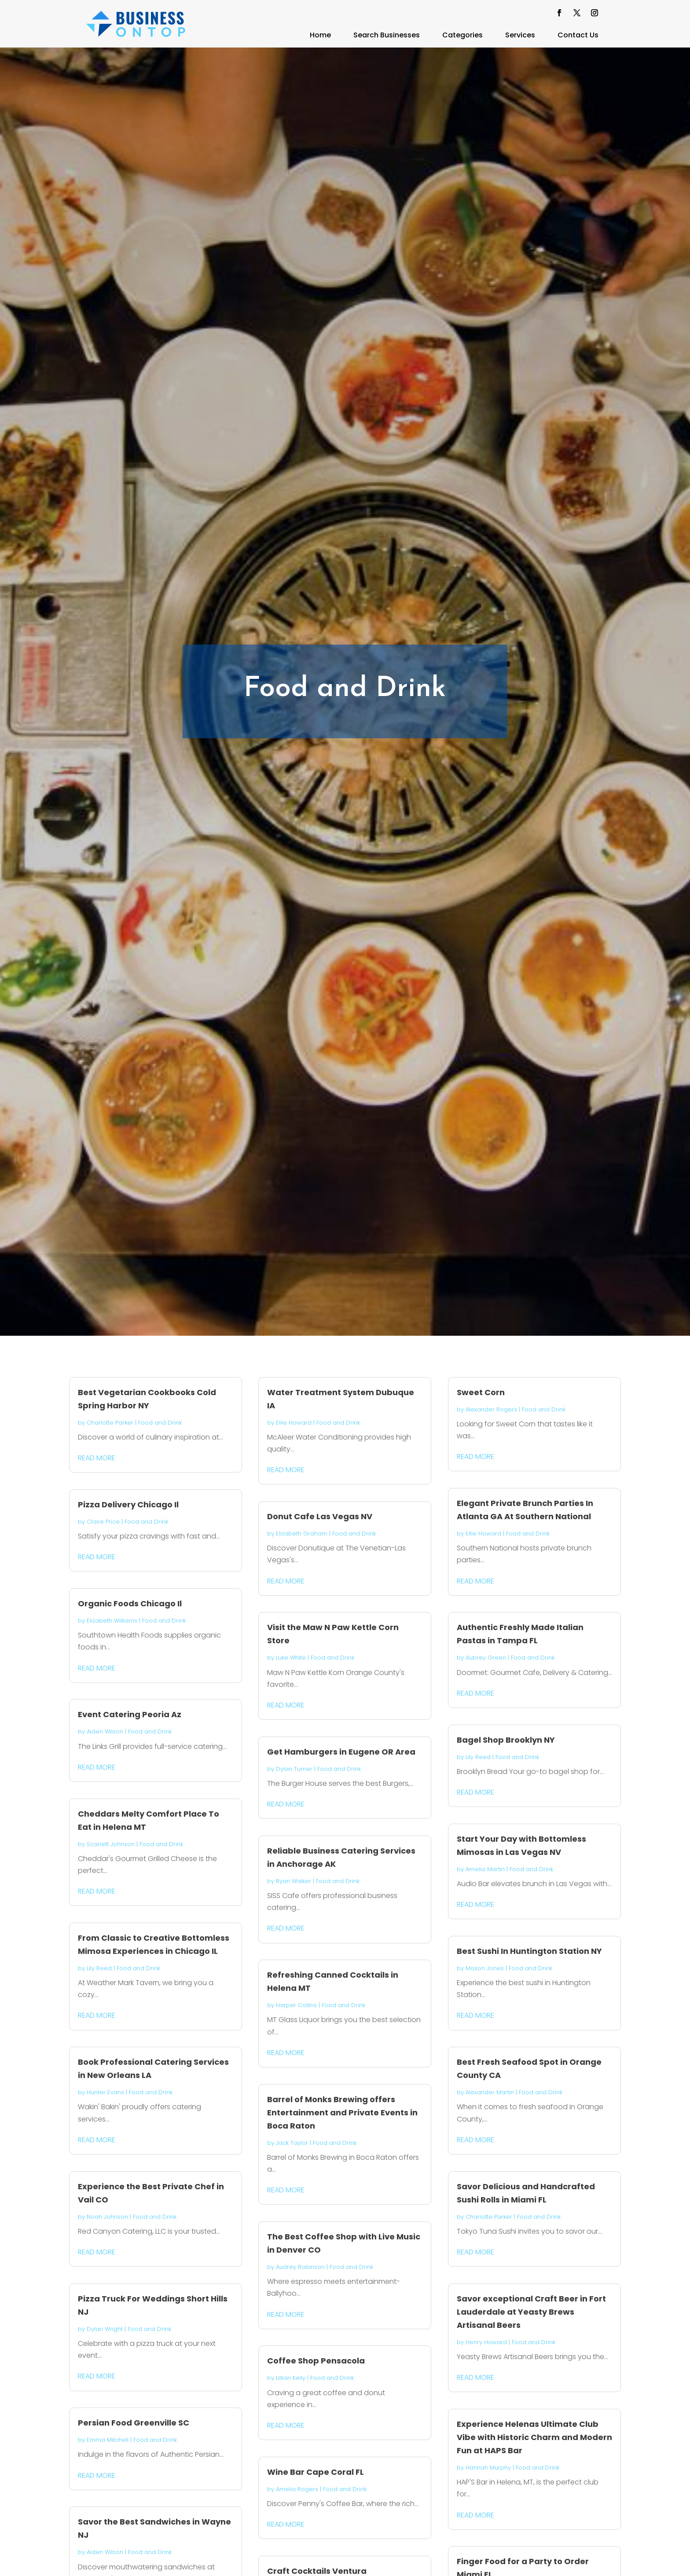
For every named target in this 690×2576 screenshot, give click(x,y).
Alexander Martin (490, 2092)
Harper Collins (296, 2005)
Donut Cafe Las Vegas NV (319, 1516)
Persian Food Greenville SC (133, 2422)
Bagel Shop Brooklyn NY (506, 1739)
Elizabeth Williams (112, 1620)
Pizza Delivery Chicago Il (128, 1504)
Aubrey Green (486, 1657)
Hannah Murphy (488, 2467)
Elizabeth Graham (301, 1533)
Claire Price (103, 1521)
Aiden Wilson (105, 1731)
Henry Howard (486, 2342)
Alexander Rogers (491, 1409)
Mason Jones (485, 1968)
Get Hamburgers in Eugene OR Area (341, 1751)
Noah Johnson (107, 2217)
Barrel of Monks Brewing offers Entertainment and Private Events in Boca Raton (342, 2112)
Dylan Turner (294, 1769)
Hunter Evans (105, 2092)
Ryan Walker (293, 1881)
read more (96, 1458)
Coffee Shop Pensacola (316, 2360)
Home (320, 35)
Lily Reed (99, 1968)
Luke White (291, 1657)
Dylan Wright (105, 2329)
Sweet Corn (481, 1392)
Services (520, 35)
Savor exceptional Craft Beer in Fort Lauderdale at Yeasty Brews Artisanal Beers (531, 2311)
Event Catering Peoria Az (129, 1714)
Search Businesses (386, 35)
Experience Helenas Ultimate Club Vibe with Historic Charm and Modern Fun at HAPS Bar (534, 2437)
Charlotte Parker (110, 1422)
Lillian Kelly (290, 2378)
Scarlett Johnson (111, 1844)
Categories (462, 35)
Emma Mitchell (107, 2440)
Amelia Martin (485, 1869)
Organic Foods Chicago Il (130, 1603)
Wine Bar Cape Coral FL (315, 2471)
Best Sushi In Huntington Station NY (529, 1951)
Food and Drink (160, 1422)
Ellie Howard (294, 1422)
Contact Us (578, 35)
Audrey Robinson (300, 2267)
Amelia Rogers (297, 2489)
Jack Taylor (292, 2143)
